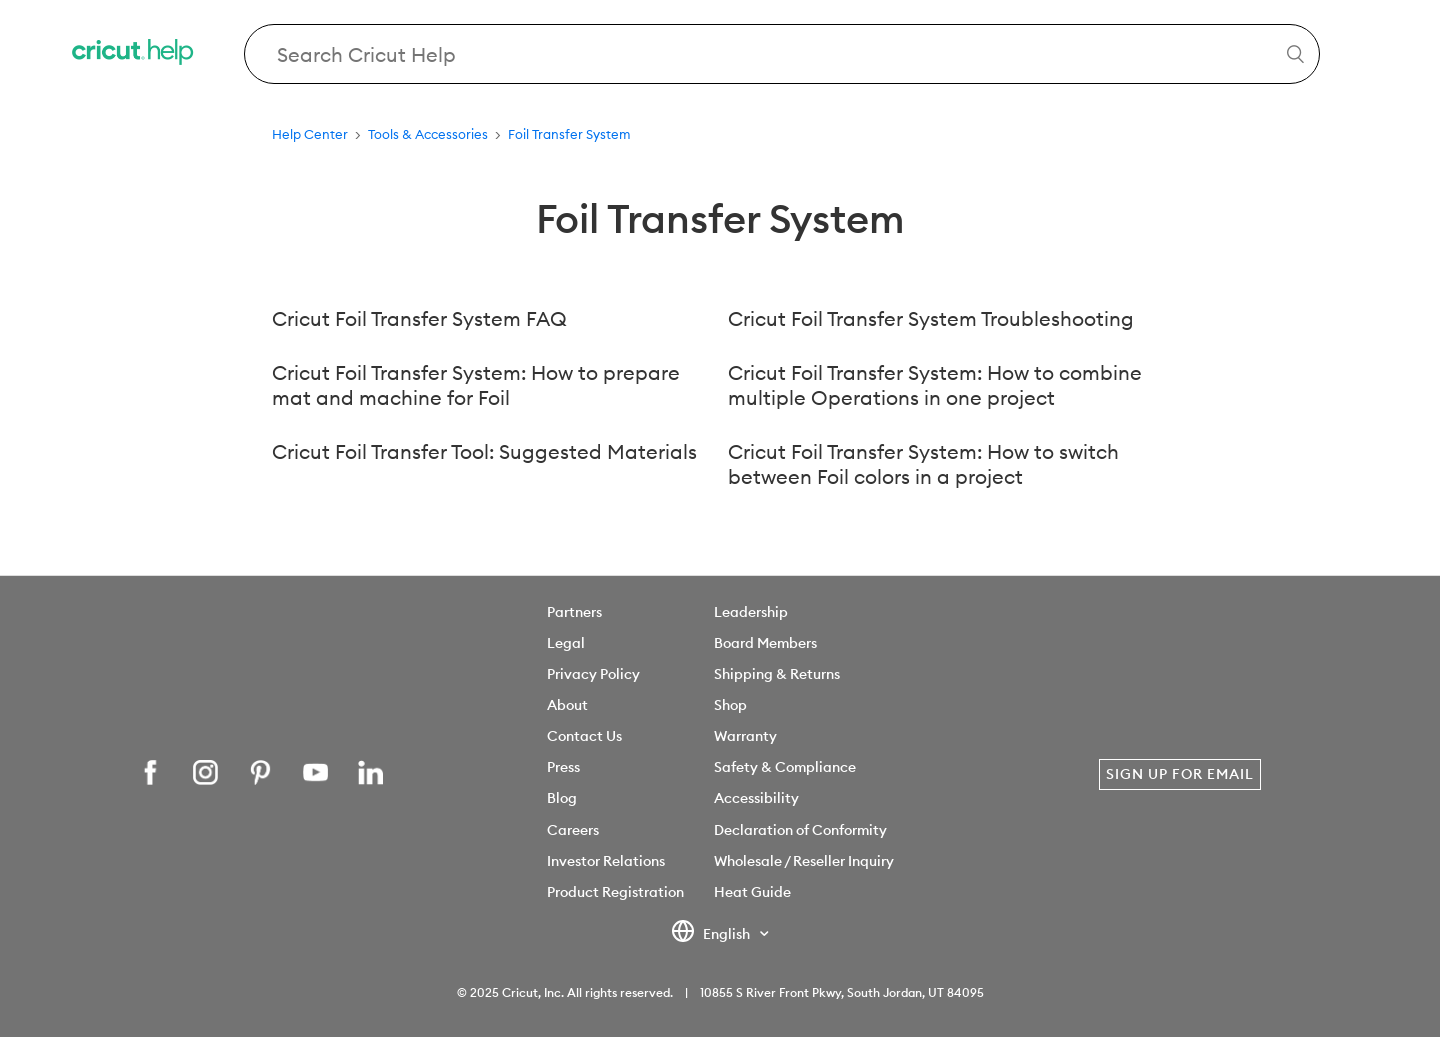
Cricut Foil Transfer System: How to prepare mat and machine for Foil (476, 385)
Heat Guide (752, 892)
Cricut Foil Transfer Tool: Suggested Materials (484, 451)
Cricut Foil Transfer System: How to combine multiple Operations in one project (935, 385)
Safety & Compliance (785, 767)
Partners (574, 612)
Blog (562, 798)
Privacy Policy (593, 674)
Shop (730, 705)
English (712, 935)
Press (563, 767)
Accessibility (756, 798)
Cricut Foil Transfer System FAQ (419, 318)
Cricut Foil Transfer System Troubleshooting (931, 318)
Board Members (765, 643)
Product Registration (615, 892)
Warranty (745, 736)
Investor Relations (606, 861)
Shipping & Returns (777, 674)
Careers (573, 830)
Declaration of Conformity (800, 830)
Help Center (310, 134)
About (567, 705)
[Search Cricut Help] (782, 54)
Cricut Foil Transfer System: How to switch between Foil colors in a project (923, 464)
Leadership (751, 612)
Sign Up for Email (1180, 774)
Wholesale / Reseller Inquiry (804, 861)
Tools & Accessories (428, 134)
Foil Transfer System (569, 134)
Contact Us (584, 736)
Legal (566, 643)
